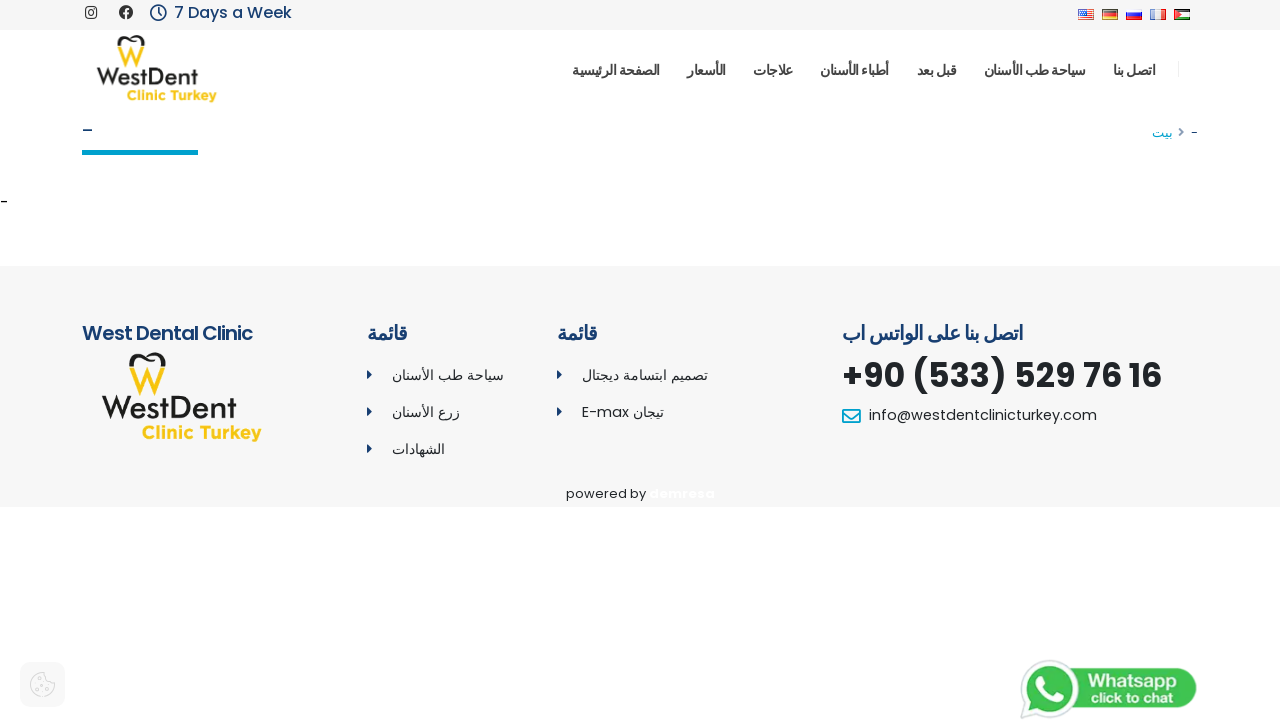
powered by (640, 493)
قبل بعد (937, 70)
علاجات (773, 70)
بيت (1162, 132)
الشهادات (418, 449)
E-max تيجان (623, 412)
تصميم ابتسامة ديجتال (645, 375)
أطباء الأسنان (854, 70)
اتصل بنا (1134, 70)
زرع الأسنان (426, 412)
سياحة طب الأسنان (1035, 70)
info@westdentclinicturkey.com (983, 415)
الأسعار (706, 70)
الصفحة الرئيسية (616, 70)
